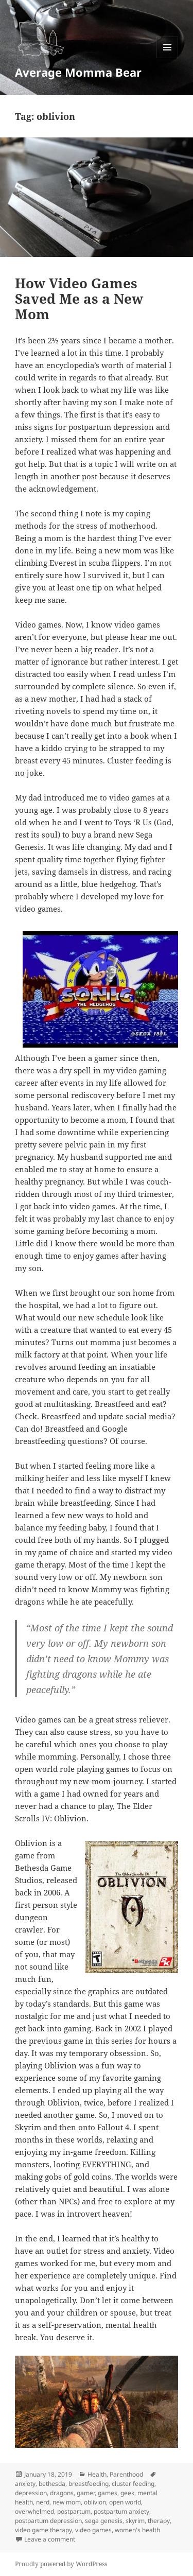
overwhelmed (34, 2511)
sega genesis (103, 2520)
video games (93, 2530)
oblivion (95, 2502)
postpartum (74, 2511)
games (107, 2492)
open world (125, 2502)
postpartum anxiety (121, 2511)
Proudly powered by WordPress (61, 2564)
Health (97, 2474)
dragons (62, 2492)
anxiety (25, 2483)
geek (127, 2492)
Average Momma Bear (78, 72)
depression (31, 2492)
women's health (137, 2530)
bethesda (52, 2483)
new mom (66, 2502)
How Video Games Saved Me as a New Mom (79, 298)
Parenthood (126, 2474)
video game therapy (43, 2530)
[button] (41, 36)
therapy (159, 2520)
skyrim (135, 2520)
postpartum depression (48, 2520)
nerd (42, 2502)
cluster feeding (133, 2483)
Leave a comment (49, 2539)
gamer (86, 2492)
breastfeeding (88, 2483)
